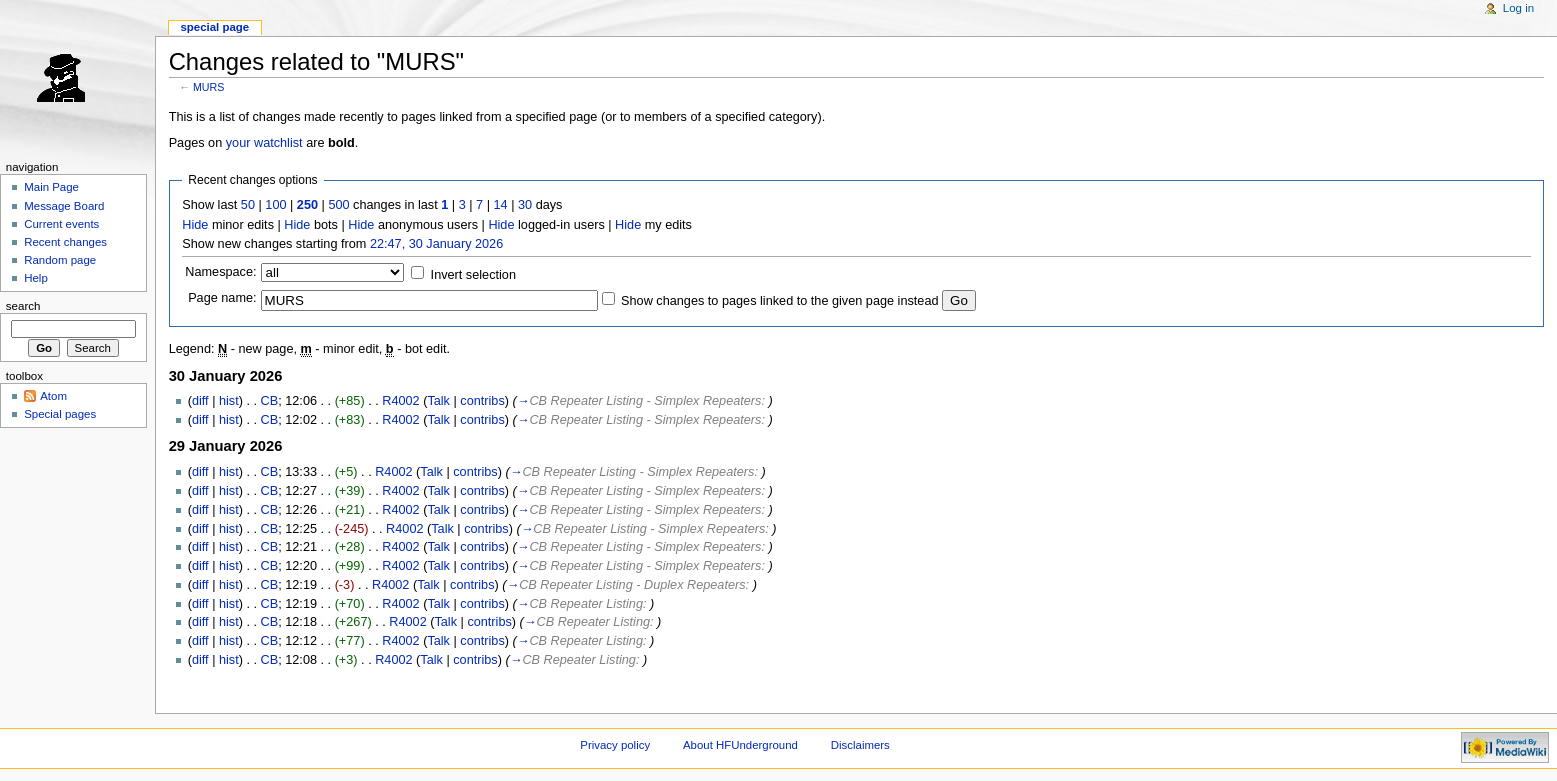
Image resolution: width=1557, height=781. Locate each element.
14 (501, 205)
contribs (482, 401)
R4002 (400, 401)
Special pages (60, 414)
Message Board (64, 206)
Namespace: (220, 272)
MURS (208, 87)
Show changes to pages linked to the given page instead (779, 301)
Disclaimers (860, 745)
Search (23, 306)
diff (200, 401)
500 (338, 205)
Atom (53, 396)
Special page (214, 27)
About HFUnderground (740, 745)
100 (275, 205)
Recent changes (65, 242)
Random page (60, 260)
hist (229, 401)
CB (270, 401)
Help (36, 278)
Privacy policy (615, 745)
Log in (1518, 8)
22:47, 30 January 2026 (436, 244)
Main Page (51, 187)
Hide (195, 225)
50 (248, 205)
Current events (61, 224)
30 (525, 205)
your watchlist (264, 143)
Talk (438, 401)
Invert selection (473, 275)
